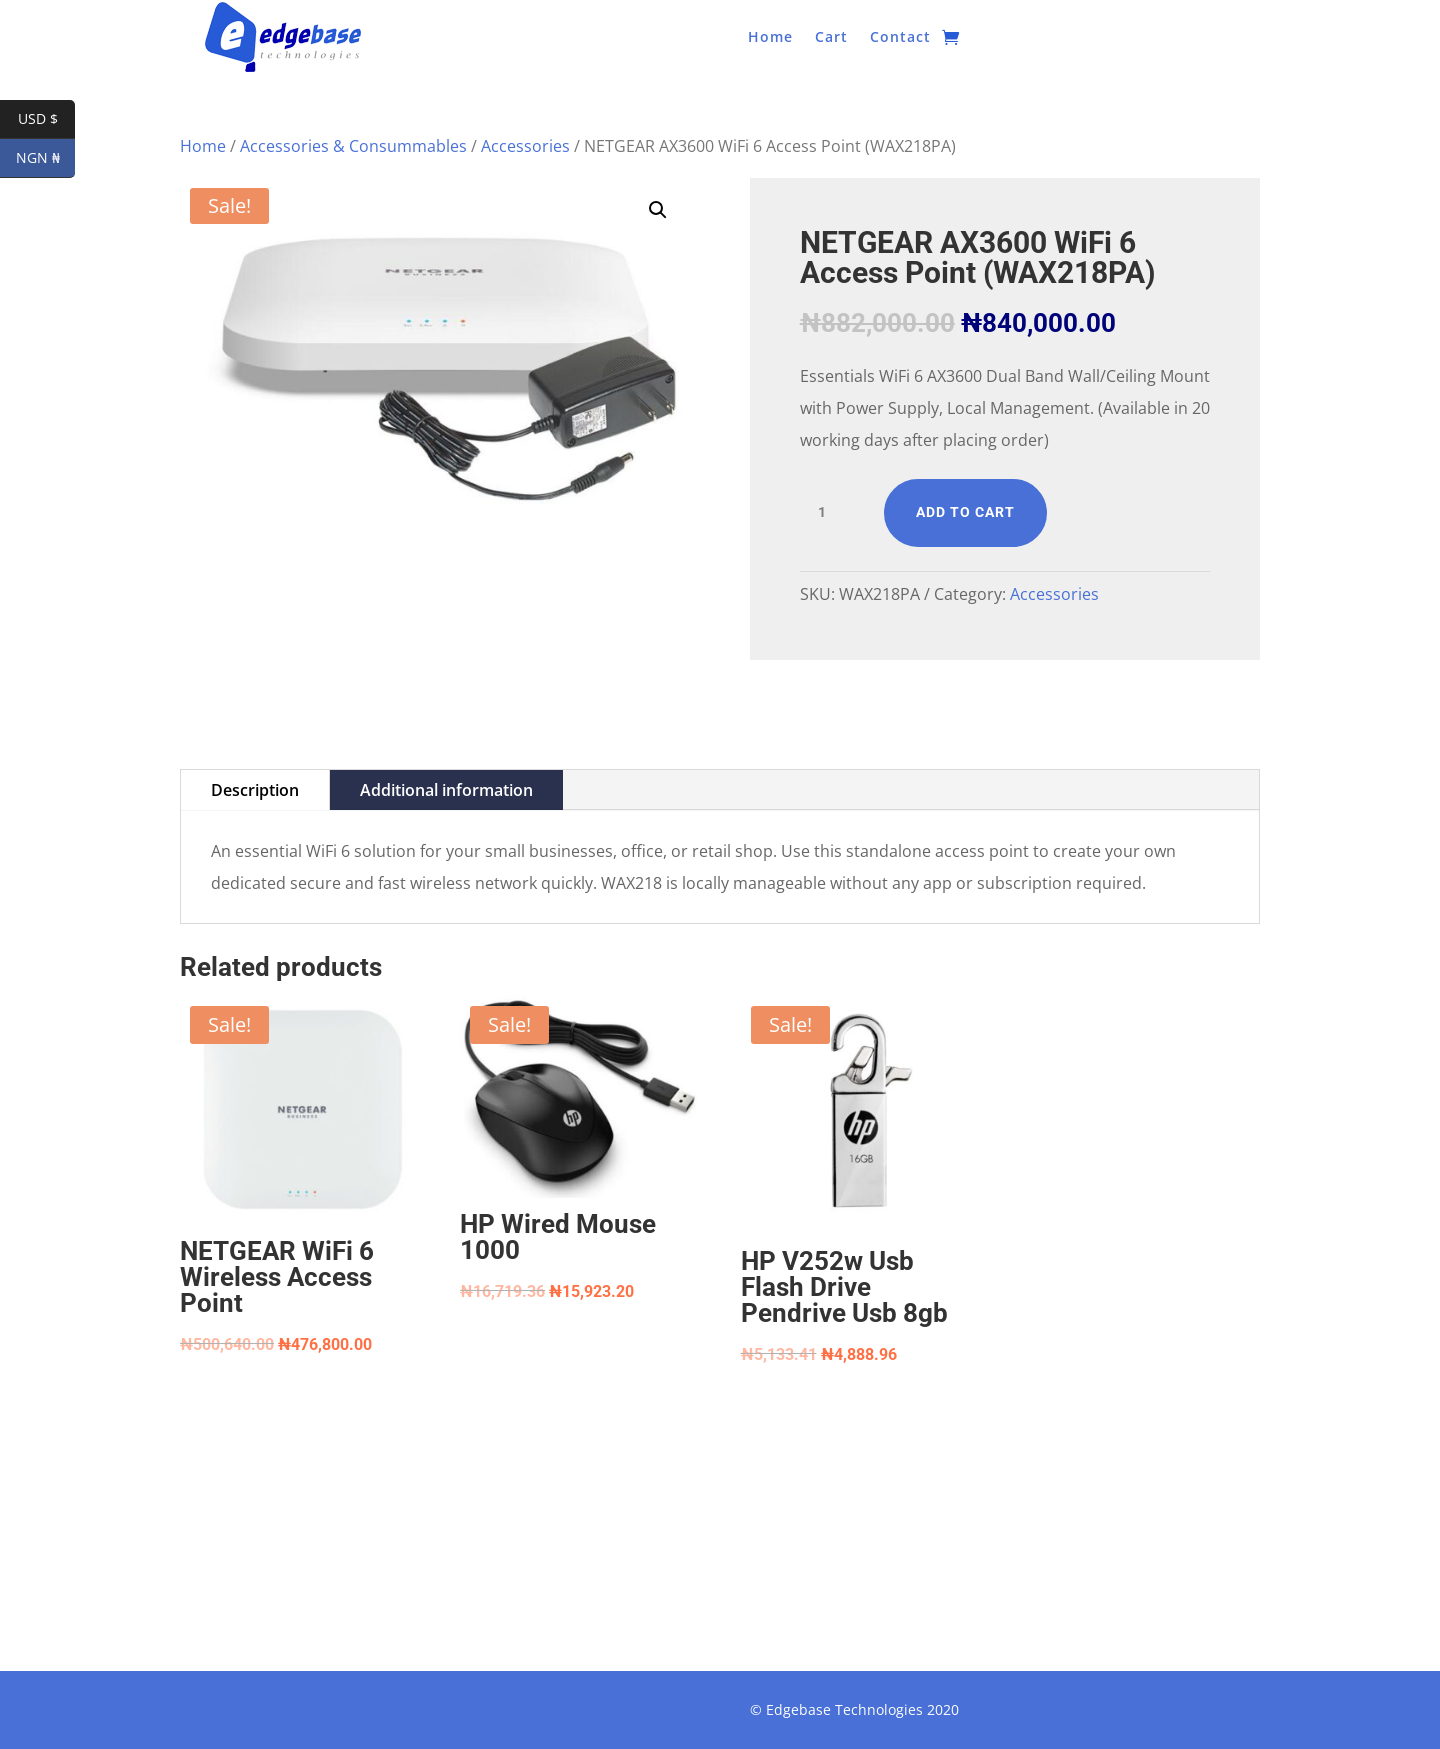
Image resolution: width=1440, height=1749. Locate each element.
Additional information (446, 790)
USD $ (47, 119)
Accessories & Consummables (353, 146)
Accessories (525, 146)
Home (770, 38)
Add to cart (965, 512)
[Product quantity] (830, 513)
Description (255, 790)
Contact (900, 38)
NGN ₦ (46, 158)
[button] (658, 210)
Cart (831, 38)
